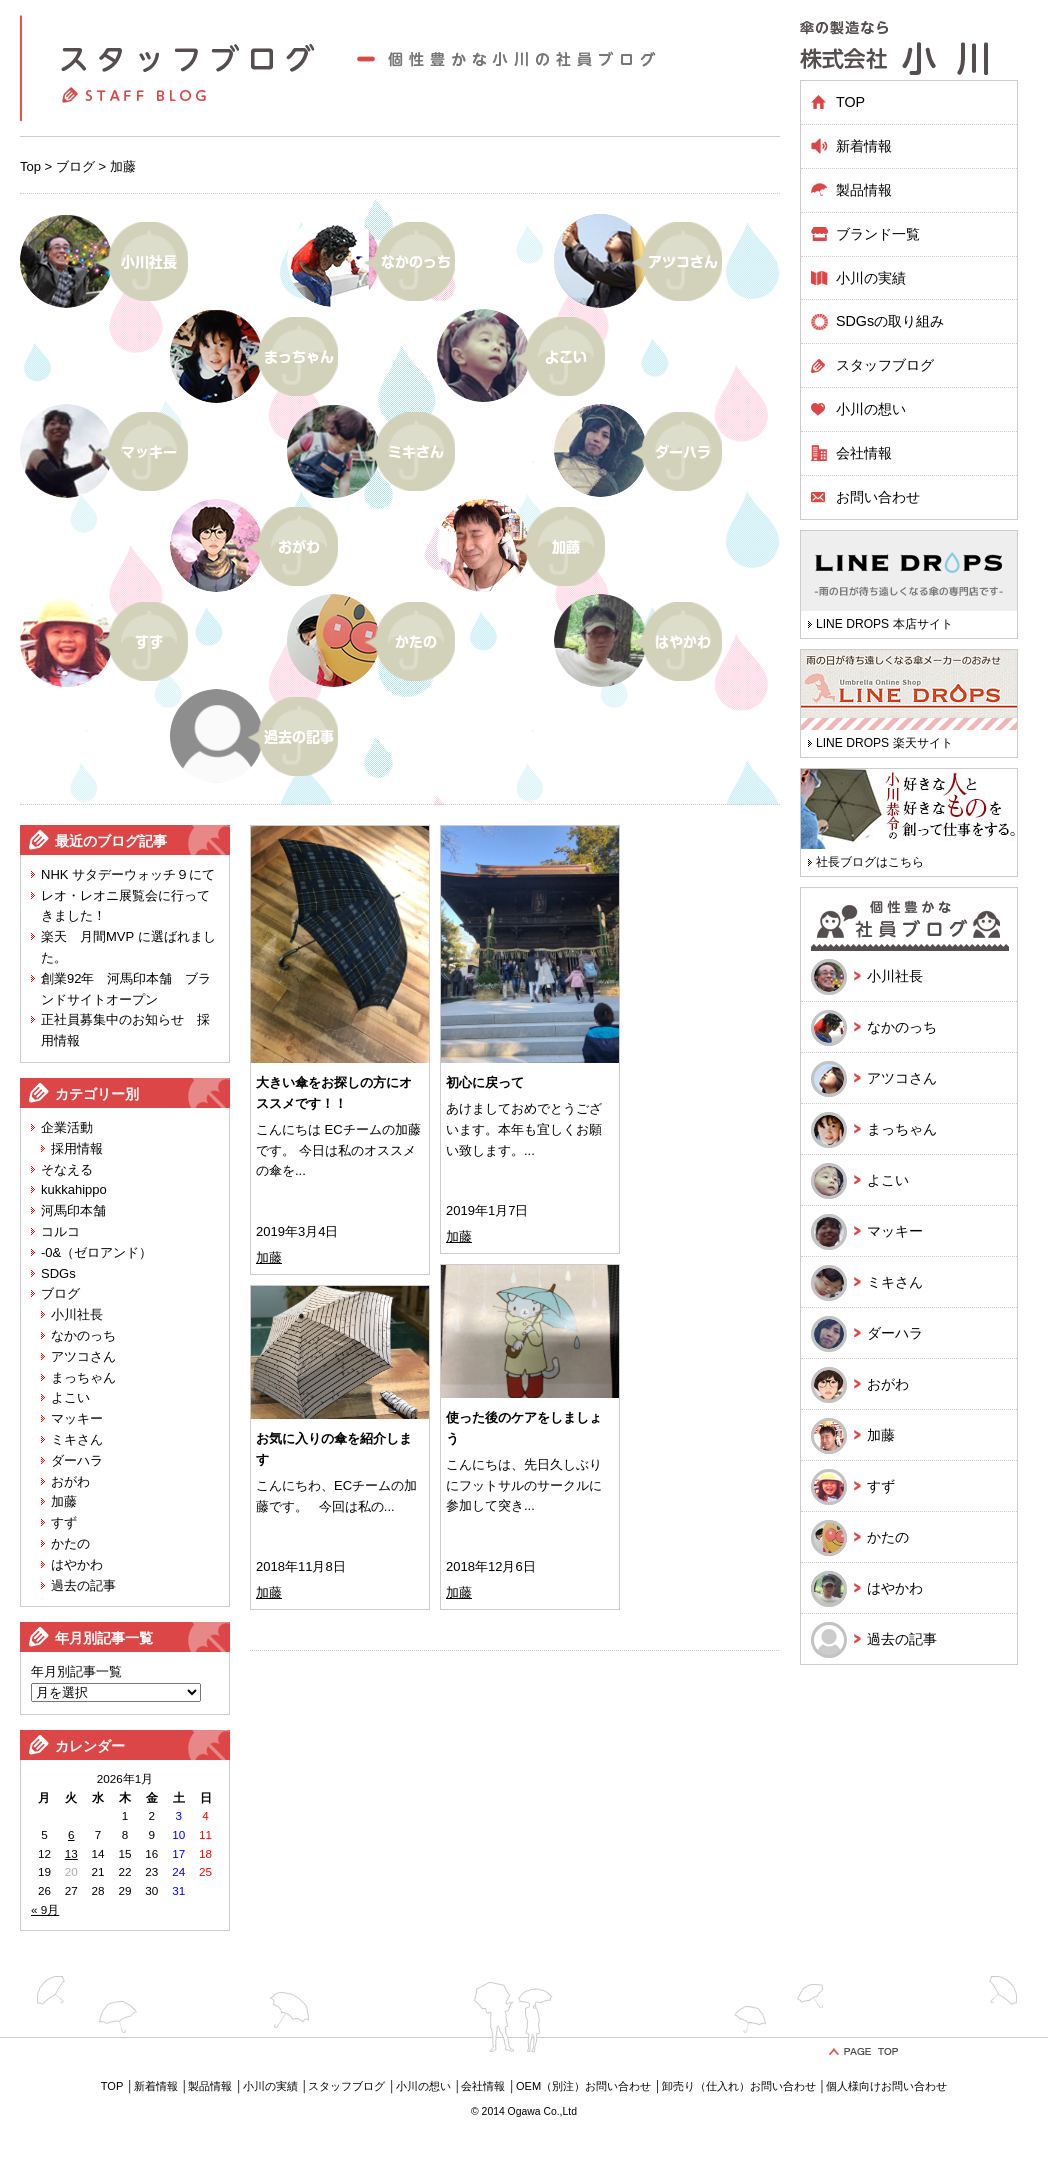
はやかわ (77, 1564)
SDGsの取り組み (890, 321)
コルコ (60, 1231)
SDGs (58, 1273)
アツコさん (83, 1356)
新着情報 (864, 146)
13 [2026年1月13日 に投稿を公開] (71, 1853)
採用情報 (77, 1148)
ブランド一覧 (878, 234)
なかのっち (83, 1335)
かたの (70, 1543)
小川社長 (77, 1314)
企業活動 (67, 1127)
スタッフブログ (885, 365)
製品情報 (210, 2086)
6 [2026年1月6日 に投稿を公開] (71, 1834)
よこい (70, 1397)
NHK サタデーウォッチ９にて (128, 874)
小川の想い (871, 409)
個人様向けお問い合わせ (886, 2086)
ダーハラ (77, 1460)
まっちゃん (83, 1377)
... (300, 1170)
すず (64, 1522)
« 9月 (45, 1909)
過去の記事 (83, 1585)
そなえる (67, 1169)
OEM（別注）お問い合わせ (583, 2086)
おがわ (70, 1481)
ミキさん (77, 1439)
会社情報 (864, 453)
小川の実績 (871, 278)
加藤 (64, 1501)
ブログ (75, 166)
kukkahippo (74, 1189)
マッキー (77, 1418)
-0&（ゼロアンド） (96, 1252)
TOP (850, 102)
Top (30, 166)
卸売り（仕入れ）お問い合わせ (739, 2086)
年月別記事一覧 (76, 1671)
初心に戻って (485, 1082)
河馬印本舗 (73, 1210)
